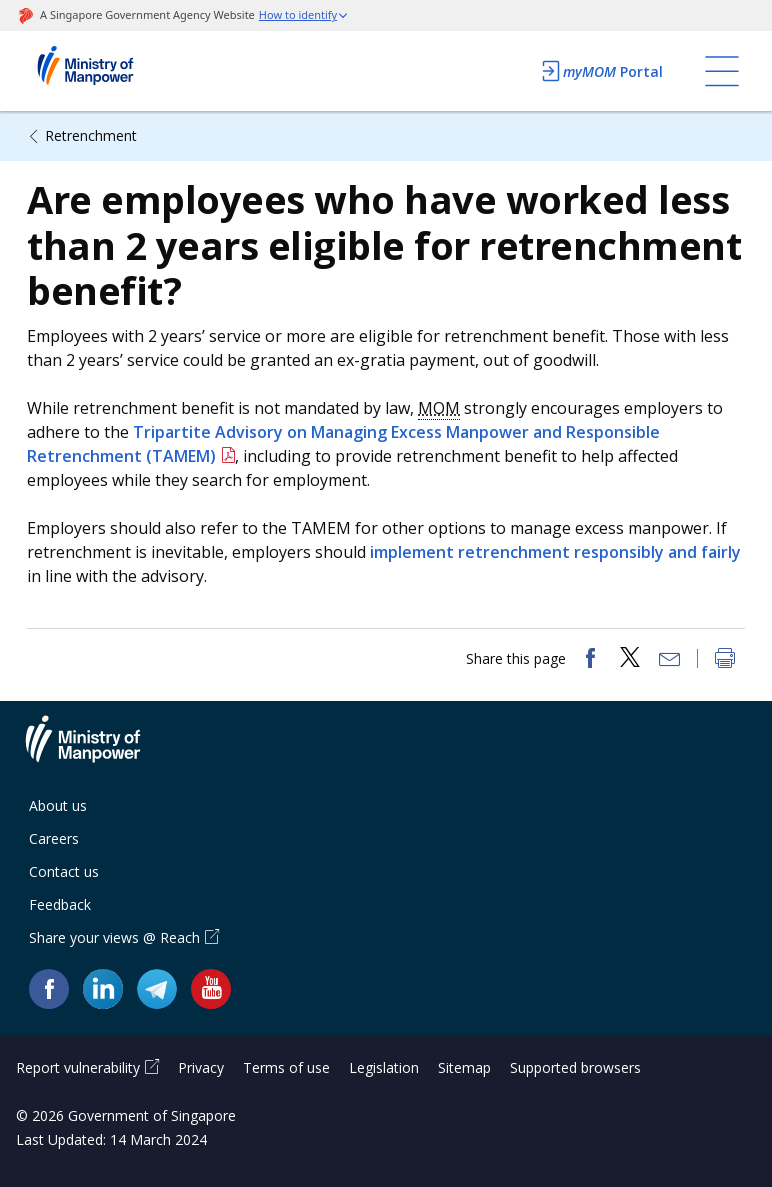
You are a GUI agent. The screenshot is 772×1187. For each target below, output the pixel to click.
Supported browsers (575, 1067)
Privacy (201, 1067)
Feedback (60, 904)
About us (58, 805)
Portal (601, 71)
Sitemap (464, 1067)
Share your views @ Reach (114, 937)
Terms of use (286, 1067)
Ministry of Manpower (98, 751)
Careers (54, 838)
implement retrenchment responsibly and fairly (555, 552)
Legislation (384, 1067)
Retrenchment (91, 135)
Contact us (64, 871)
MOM (439, 408)
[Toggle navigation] (722, 71)
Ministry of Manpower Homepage (112, 71)
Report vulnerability (78, 1067)
